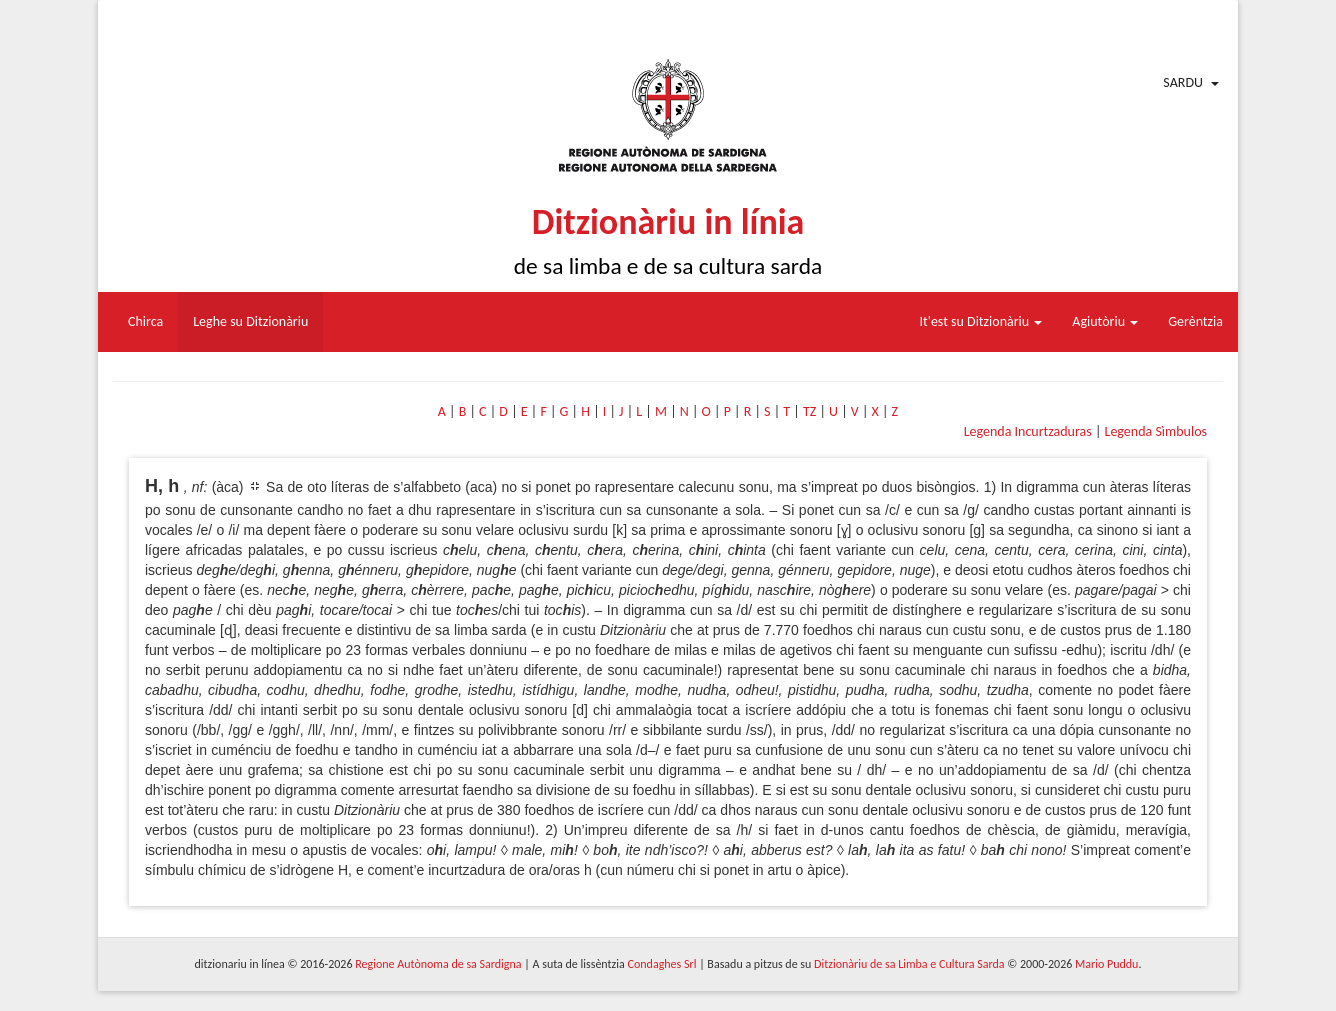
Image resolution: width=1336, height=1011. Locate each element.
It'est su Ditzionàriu (981, 321)
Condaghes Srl (662, 964)
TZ (809, 411)
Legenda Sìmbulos (1156, 431)
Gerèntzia (1195, 321)
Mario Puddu (1106, 964)
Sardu (1183, 82)
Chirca (145, 321)
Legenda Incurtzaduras (1028, 431)
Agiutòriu (1105, 321)
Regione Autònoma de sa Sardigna (438, 964)
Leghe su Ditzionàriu (250, 321)
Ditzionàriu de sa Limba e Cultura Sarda (909, 964)
